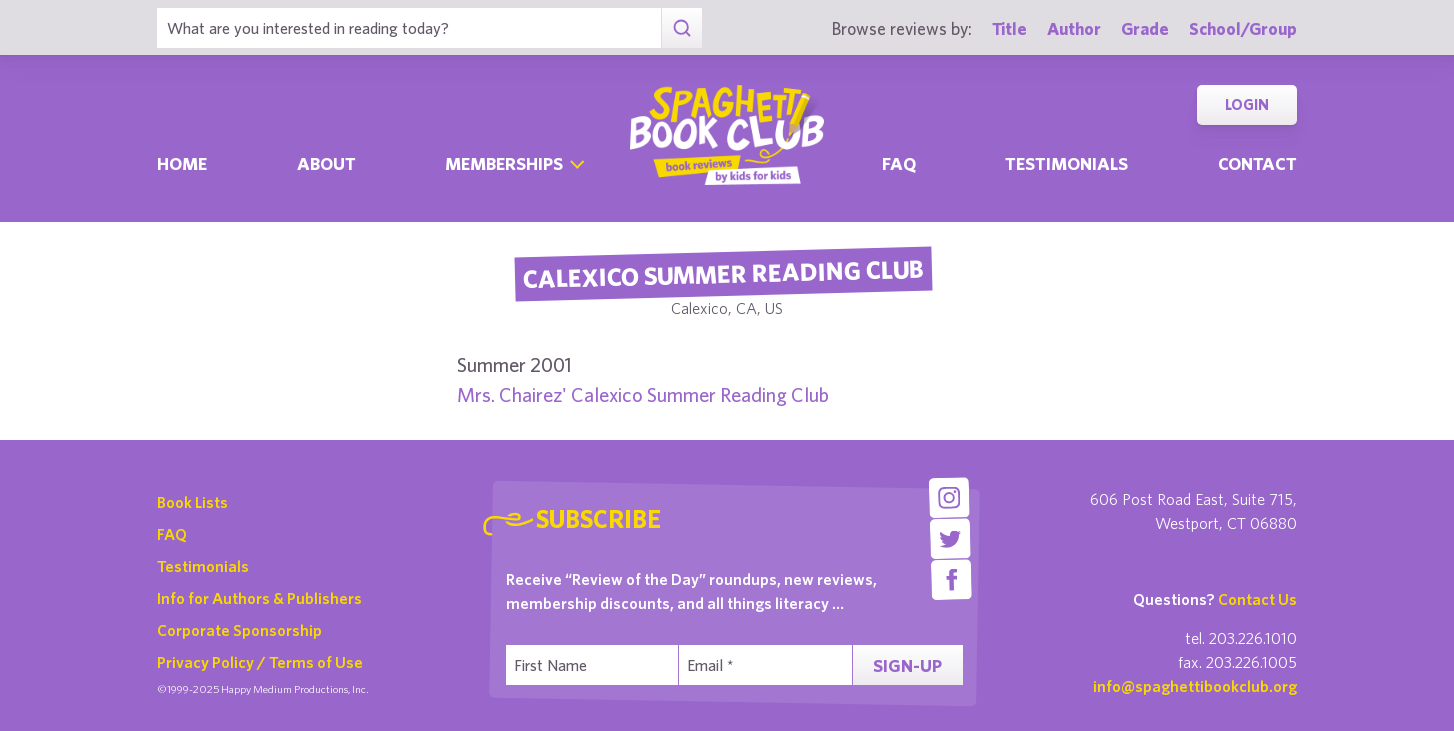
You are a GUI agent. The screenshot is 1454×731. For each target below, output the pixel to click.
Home (182, 163)
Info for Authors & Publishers (259, 598)
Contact (1257, 163)
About (326, 163)
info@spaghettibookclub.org (1195, 686)
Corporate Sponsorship (239, 630)
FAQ (172, 534)
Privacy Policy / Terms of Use (260, 662)
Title (1009, 28)
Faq (899, 163)
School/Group (1243, 28)
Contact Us (1257, 599)
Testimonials (1066, 163)
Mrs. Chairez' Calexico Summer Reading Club (643, 394)
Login (1247, 104)
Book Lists (192, 502)
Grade (1145, 28)
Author (1074, 28)
